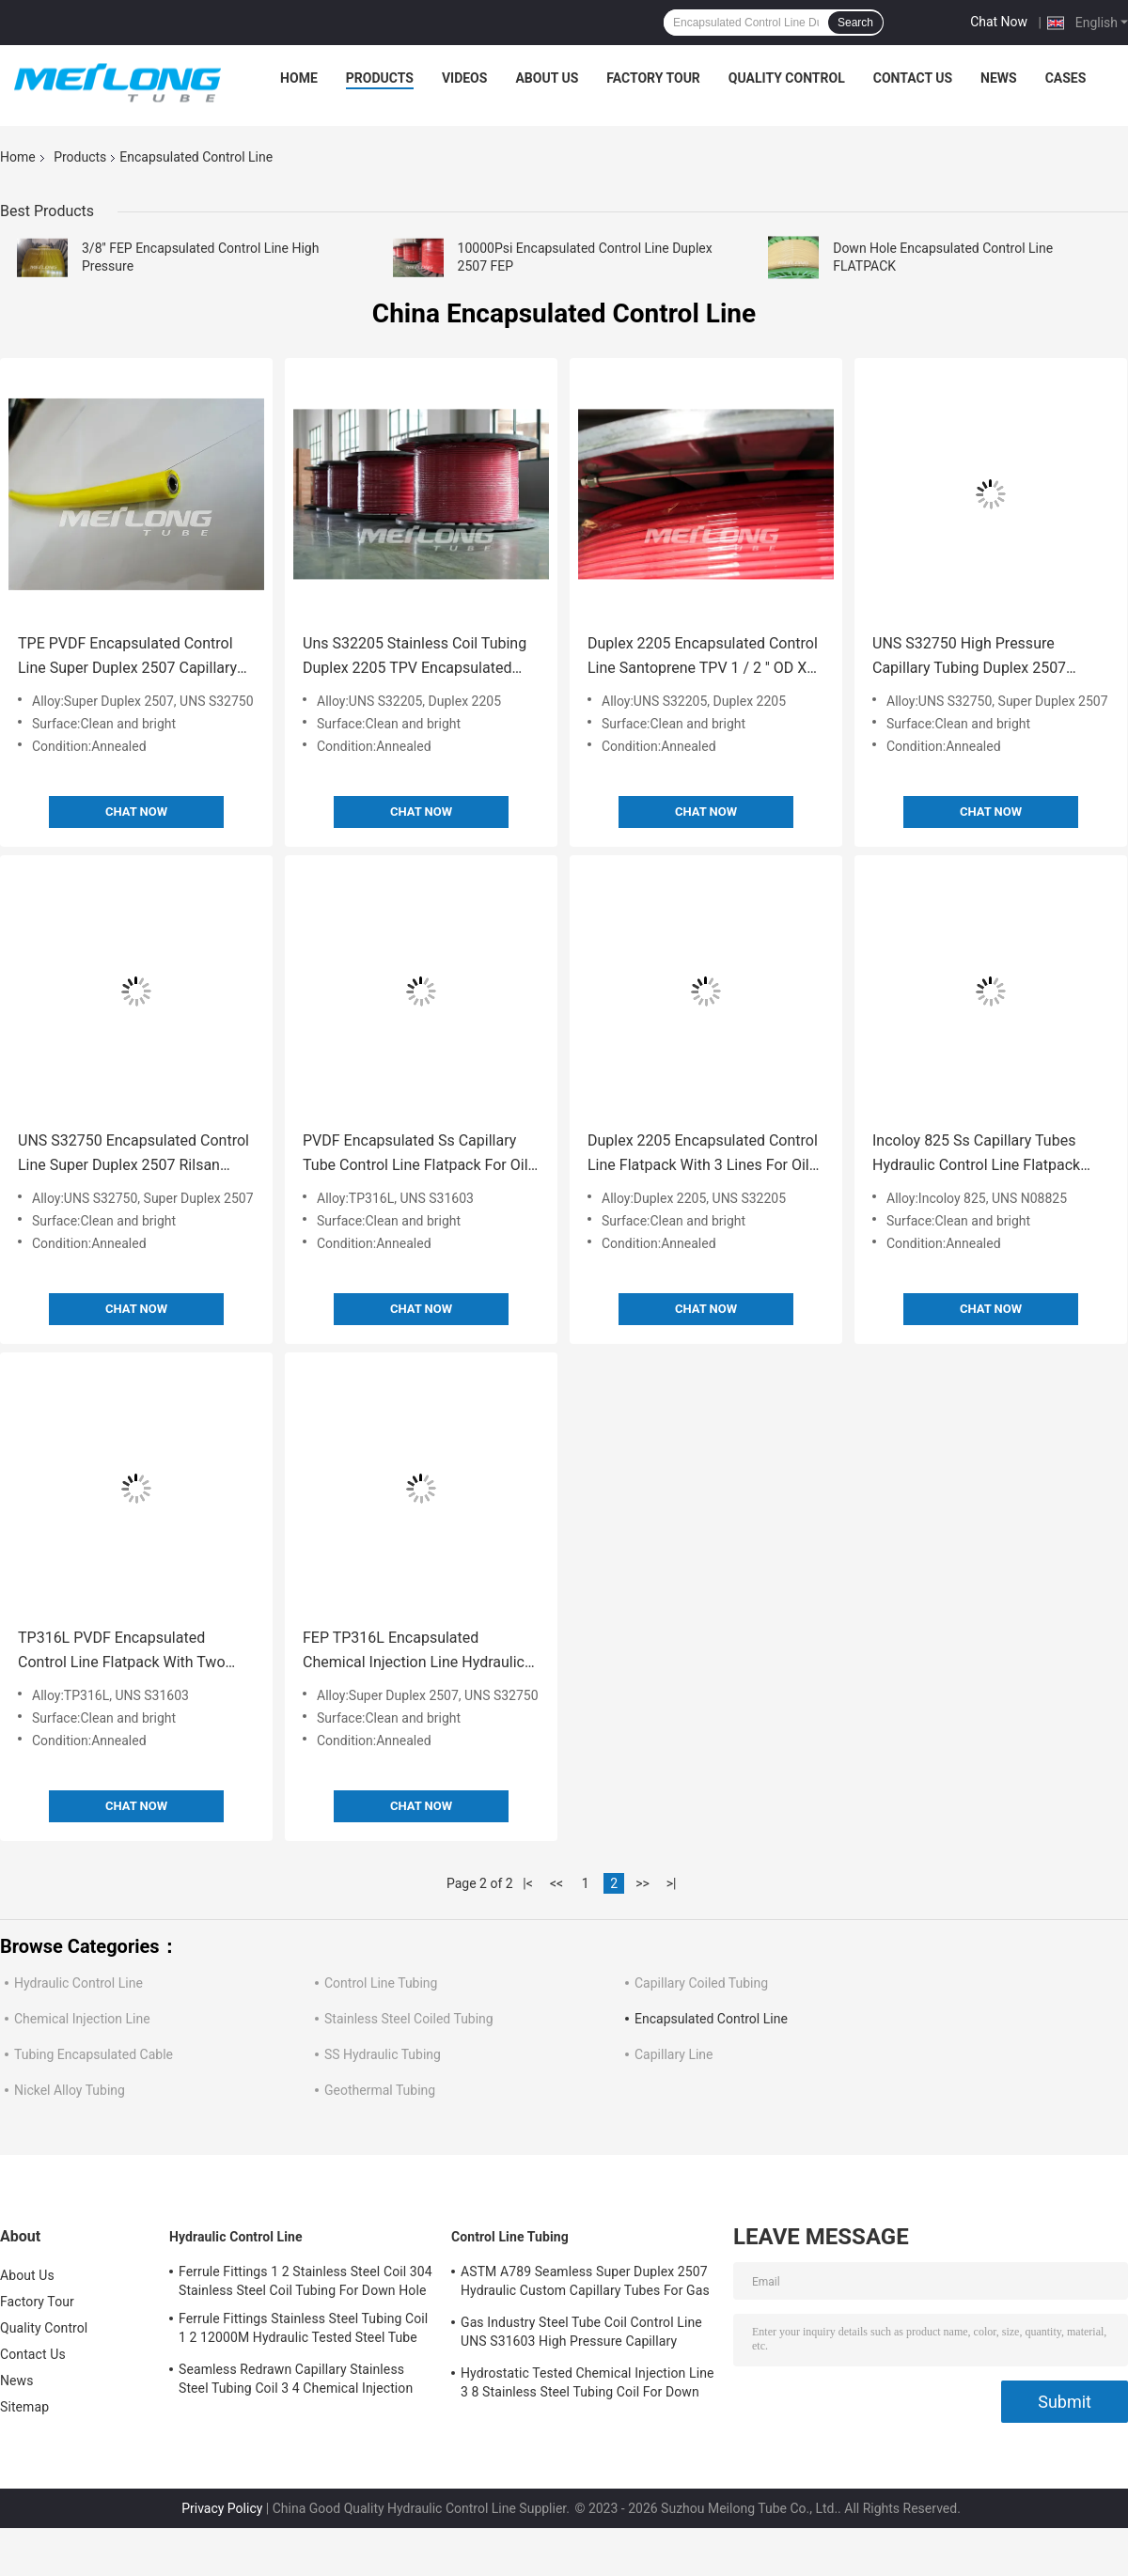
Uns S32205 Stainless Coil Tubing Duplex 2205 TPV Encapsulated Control (414, 657)
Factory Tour (653, 78)
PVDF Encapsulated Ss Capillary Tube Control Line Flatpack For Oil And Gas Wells (415, 1155)
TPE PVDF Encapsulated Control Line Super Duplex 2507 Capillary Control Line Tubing (127, 657)
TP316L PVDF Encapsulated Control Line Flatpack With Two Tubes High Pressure (122, 1652)
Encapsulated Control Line (711, 2018)
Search (855, 22)
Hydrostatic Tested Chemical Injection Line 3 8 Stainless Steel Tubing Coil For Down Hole (587, 2385)
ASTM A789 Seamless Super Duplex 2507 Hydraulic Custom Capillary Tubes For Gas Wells (585, 2283)
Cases (1066, 78)
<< (556, 1883)
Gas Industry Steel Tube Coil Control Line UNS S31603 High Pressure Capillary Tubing (581, 2334)
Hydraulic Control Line (78, 1983)
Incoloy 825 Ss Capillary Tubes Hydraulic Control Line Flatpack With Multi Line (976, 1155)
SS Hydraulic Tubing (382, 2054)
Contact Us (912, 78)
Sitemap (24, 2406)
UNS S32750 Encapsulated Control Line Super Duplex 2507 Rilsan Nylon (133, 1155)
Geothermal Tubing (379, 2090)
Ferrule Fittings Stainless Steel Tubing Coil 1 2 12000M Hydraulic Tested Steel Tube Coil (303, 2330)
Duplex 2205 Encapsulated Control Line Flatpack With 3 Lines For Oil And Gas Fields (703, 1155)
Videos (465, 78)
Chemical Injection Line (82, 2018)
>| (671, 1883)
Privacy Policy (221, 2508)
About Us (546, 78)
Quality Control (786, 78)
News (998, 78)
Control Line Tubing (380, 1983)
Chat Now (998, 21)
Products (380, 78)
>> (642, 1883)
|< (528, 1883)
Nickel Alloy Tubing (69, 2090)
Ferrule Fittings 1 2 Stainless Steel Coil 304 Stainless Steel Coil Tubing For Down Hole (305, 2281)
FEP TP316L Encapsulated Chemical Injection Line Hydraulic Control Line (414, 1652)
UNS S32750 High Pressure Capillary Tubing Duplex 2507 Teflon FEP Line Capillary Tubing (979, 657)
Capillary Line (673, 2054)
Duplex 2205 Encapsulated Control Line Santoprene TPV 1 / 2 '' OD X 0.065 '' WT (703, 657)
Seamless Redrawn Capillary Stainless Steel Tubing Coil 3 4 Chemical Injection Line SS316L (296, 2381)
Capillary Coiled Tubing (701, 1983)
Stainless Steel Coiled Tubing (409, 2018)
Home (299, 78)
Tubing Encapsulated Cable (93, 2054)
